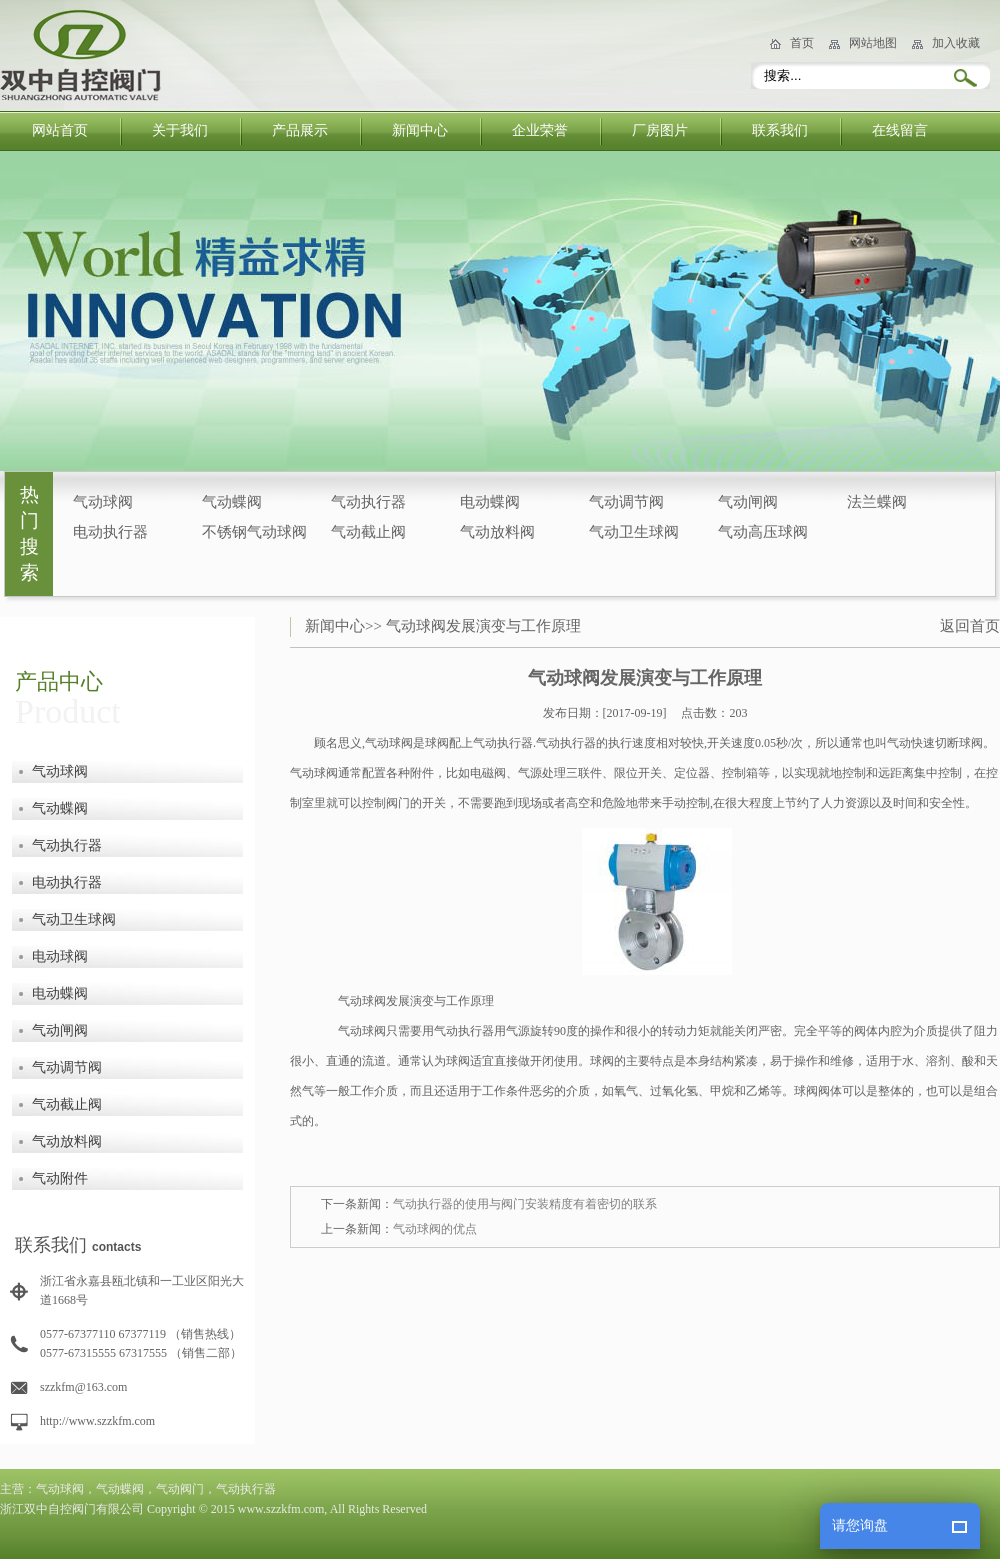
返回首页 (970, 626)
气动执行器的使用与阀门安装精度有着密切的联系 (525, 1204)
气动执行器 (368, 502)
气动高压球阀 (763, 532)
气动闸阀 (748, 502)
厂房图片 (660, 130)
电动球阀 (60, 956)
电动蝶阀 (490, 502)
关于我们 (180, 130)
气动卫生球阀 (634, 532)
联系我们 (780, 130)
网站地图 (873, 43)
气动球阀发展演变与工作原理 (483, 626)
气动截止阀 (368, 532)
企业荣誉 (540, 130)
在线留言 (900, 130)
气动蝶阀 (232, 502)
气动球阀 (103, 502)
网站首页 (60, 130)
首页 (802, 43)
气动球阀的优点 (435, 1229)
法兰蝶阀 (877, 502)
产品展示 (300, 130)
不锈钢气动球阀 (254, 532)
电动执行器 (110, 532)
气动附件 (60, 1178)
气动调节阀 (626, 502)
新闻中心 (420, 130)
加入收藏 (956, 43)
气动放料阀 (497, 532)
